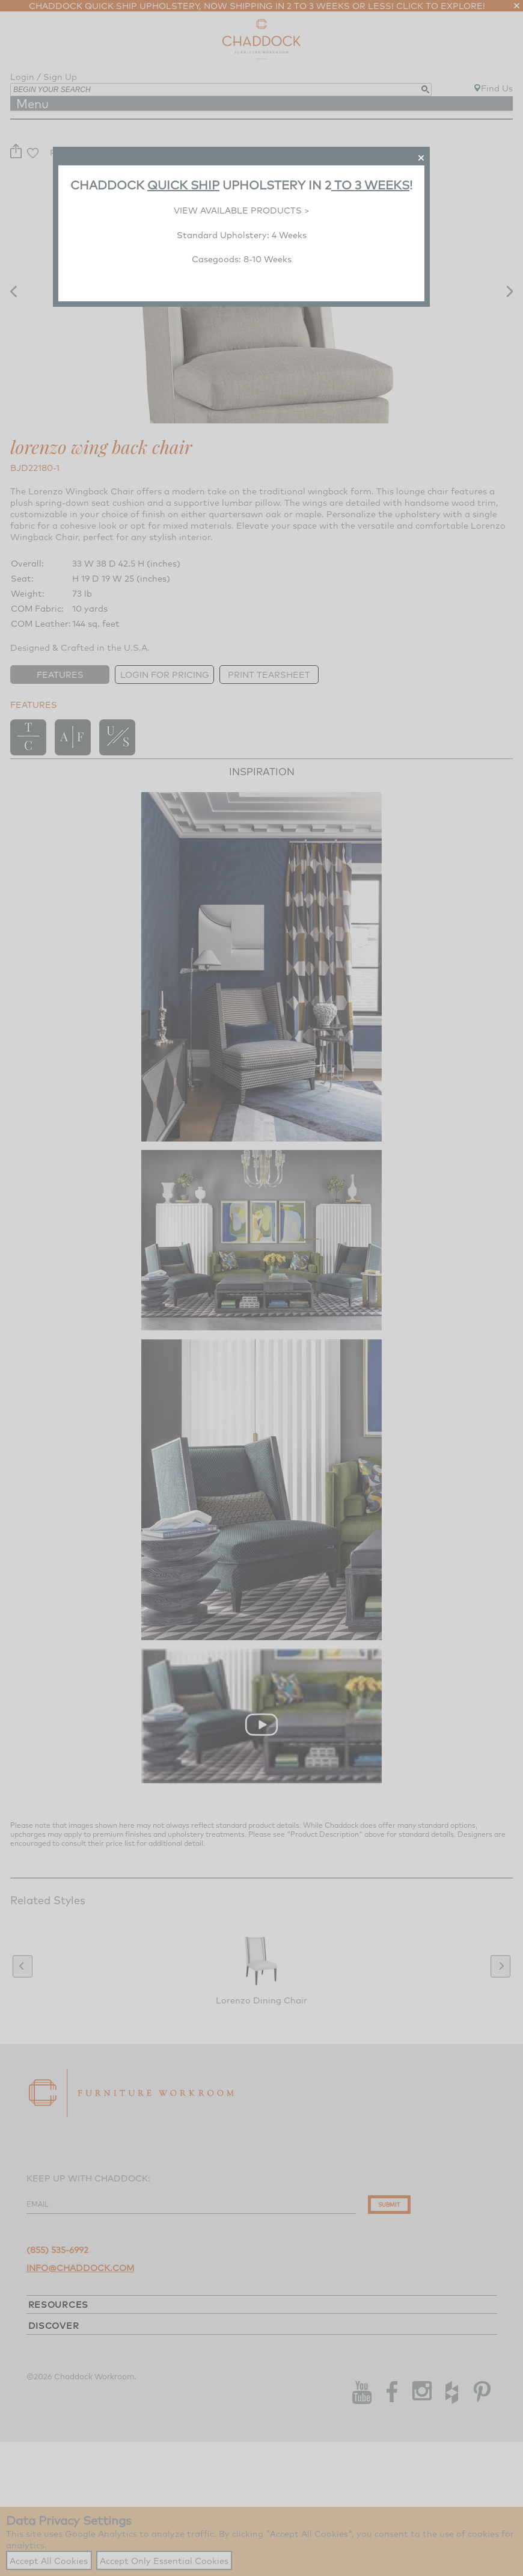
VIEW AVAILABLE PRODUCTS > (242, 210)
